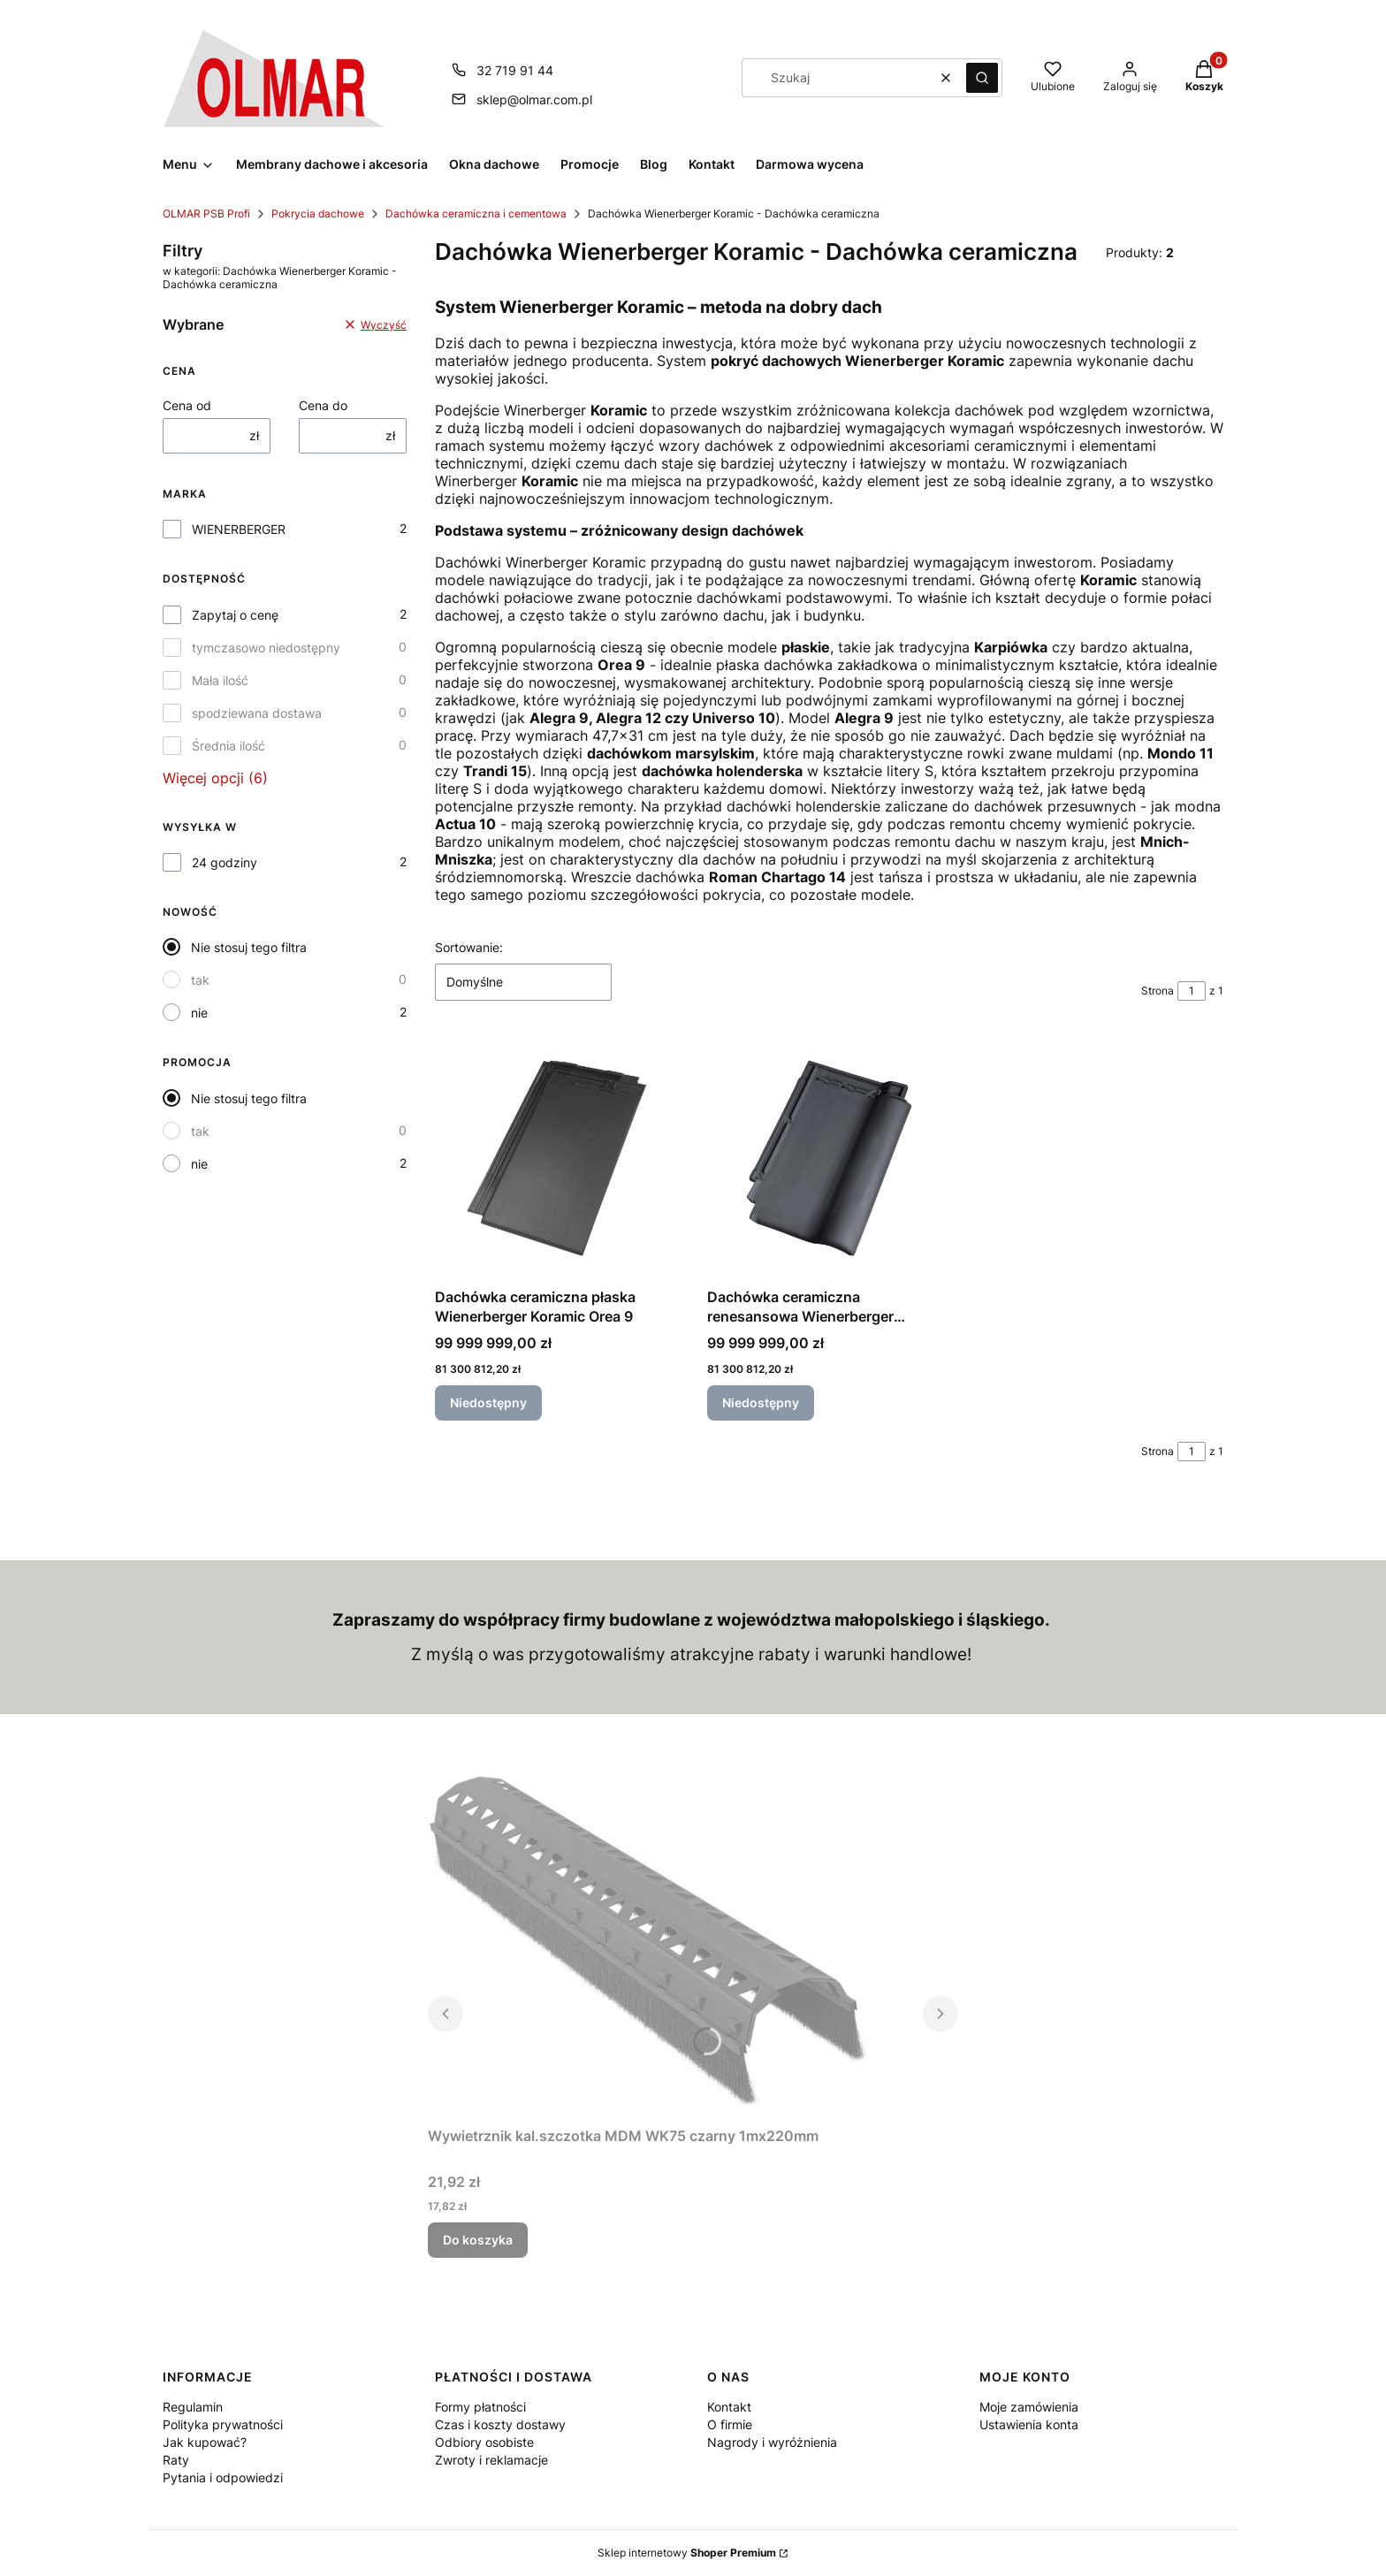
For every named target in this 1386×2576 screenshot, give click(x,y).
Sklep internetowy (687, 2552)
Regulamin (193, 2406)
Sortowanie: (469, 947)
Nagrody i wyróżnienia (772, 2442)
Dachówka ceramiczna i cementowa (476, 213)
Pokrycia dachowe (317, 213)
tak (200, 979)
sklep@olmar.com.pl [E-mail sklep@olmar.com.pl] (534, 99)
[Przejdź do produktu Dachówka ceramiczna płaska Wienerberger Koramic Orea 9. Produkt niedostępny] (557, 1158)
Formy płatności (480, 2406)
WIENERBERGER (239, 529)
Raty (176, 2459)
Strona (1157, 990)
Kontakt (729, 2406)
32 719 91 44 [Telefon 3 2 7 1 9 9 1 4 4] (514, 70)
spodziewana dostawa (257, 712)
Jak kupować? (205, 2442)
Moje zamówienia (1028, 2406)
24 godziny (224, 862)
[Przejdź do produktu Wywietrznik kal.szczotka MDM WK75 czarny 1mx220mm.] (649, 1945)
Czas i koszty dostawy (500, 2424)
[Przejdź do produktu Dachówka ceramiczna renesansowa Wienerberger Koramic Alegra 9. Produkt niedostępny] (829, 1158)
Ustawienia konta (1028, 2424)
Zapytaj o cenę (235, 614)
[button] (982, 78)
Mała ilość (220, 680)
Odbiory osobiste (484, 2442)
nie (199, 1012)
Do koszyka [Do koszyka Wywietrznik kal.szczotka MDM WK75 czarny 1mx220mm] (478, 2239)
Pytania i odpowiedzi (223, 2477)
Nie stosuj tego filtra (249, 947)
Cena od (187, 405)
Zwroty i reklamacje (491, 2459)
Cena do (323, 405)
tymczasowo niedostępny (266, 647)
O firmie (729, 2424)
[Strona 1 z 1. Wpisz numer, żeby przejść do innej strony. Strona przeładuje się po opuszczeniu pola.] (1191, 991)
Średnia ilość (228, 745)
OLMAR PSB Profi (206, 213)
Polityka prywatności (223, 2424)
